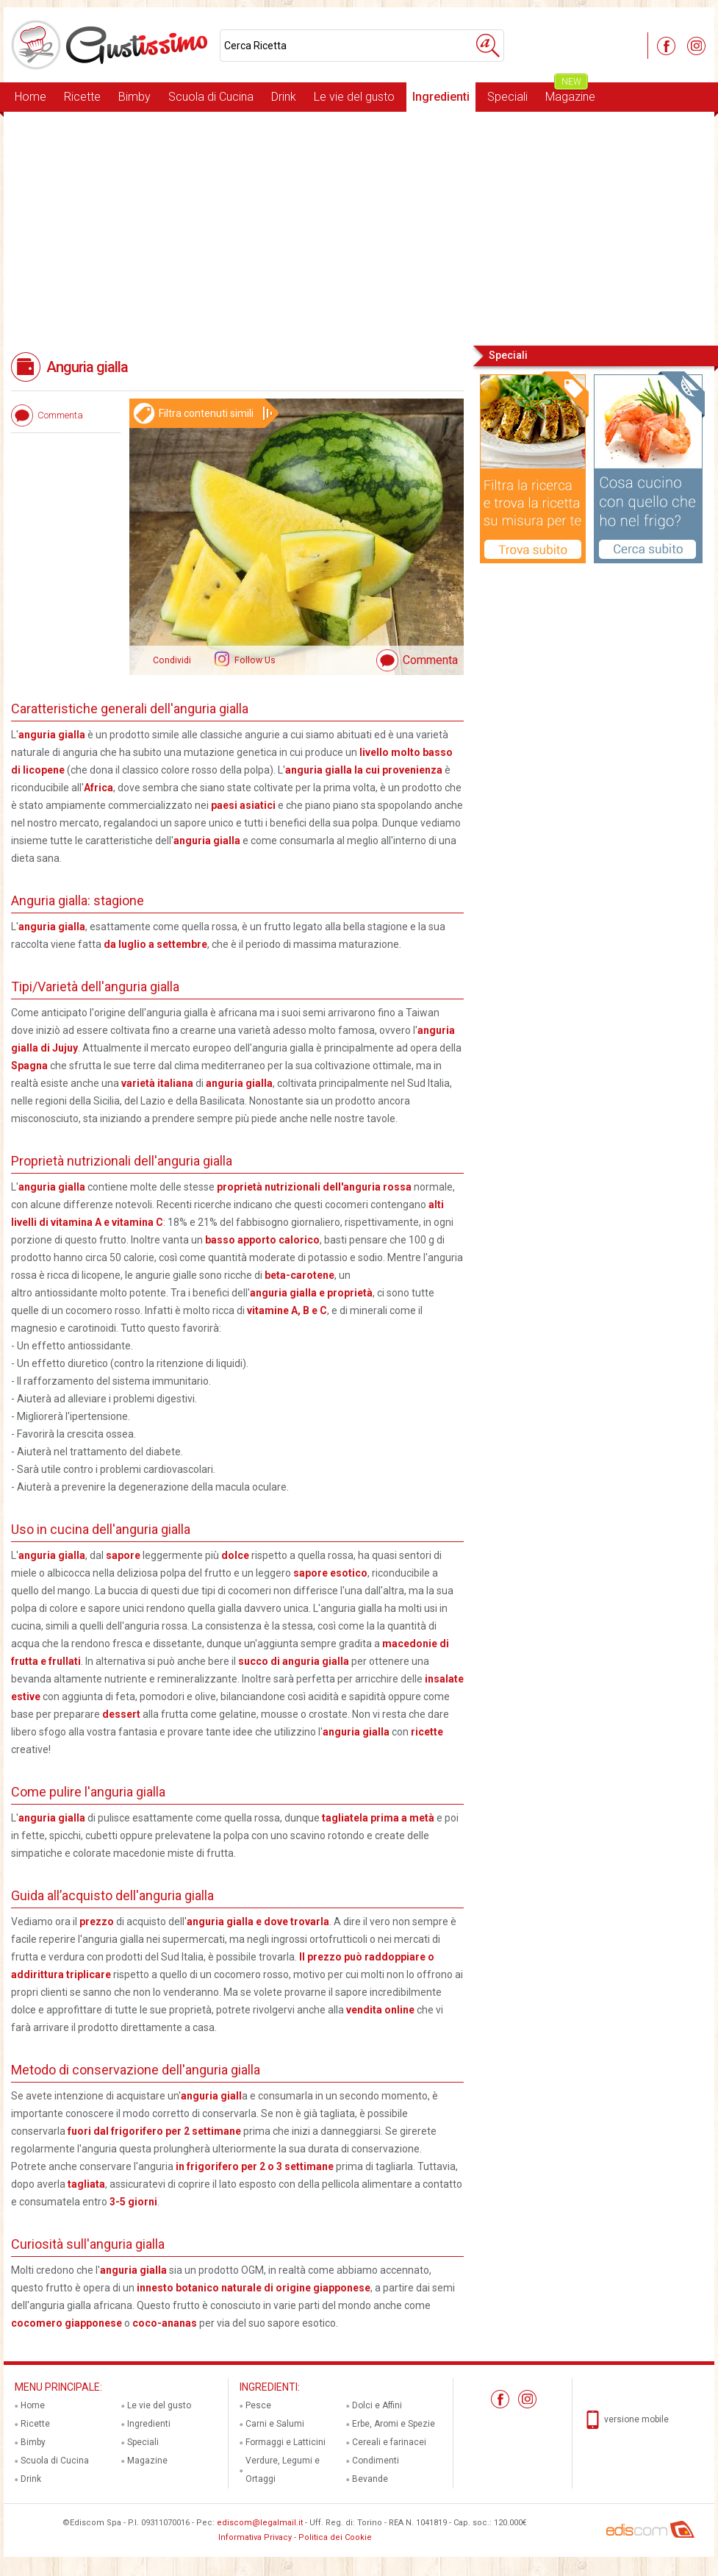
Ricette (82, 97)
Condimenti (375, 2460)
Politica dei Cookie (335, 2537)
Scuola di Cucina (211, 97)
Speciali (507, 97)
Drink (283, 97)
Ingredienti (441, 97)
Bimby (134, 97)
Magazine (570, 93)
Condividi (172, 660)
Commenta (430, 660)
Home (30, 97)
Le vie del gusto (354, 97)
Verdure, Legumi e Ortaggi (282, 2469)
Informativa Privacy (255, 2537)
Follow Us (254, 660)
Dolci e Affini (377, 2405)
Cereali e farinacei (389, 2442)
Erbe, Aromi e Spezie (393, 2424)
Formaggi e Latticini (285, 2442)
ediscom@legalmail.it (260, 2522)
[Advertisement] (359, 227)
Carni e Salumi (274, 2424)
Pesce (258, 2405)
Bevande (370, 2479)
